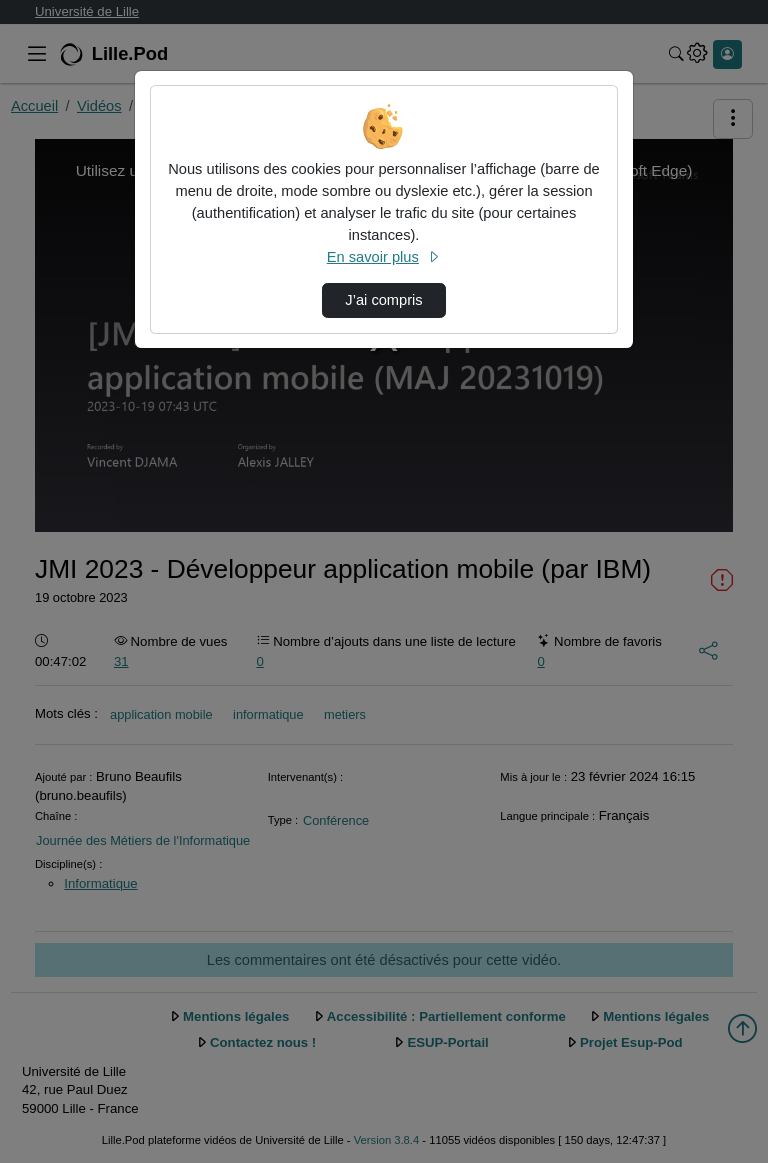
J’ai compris (383, 300)
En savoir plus (384, 257)
